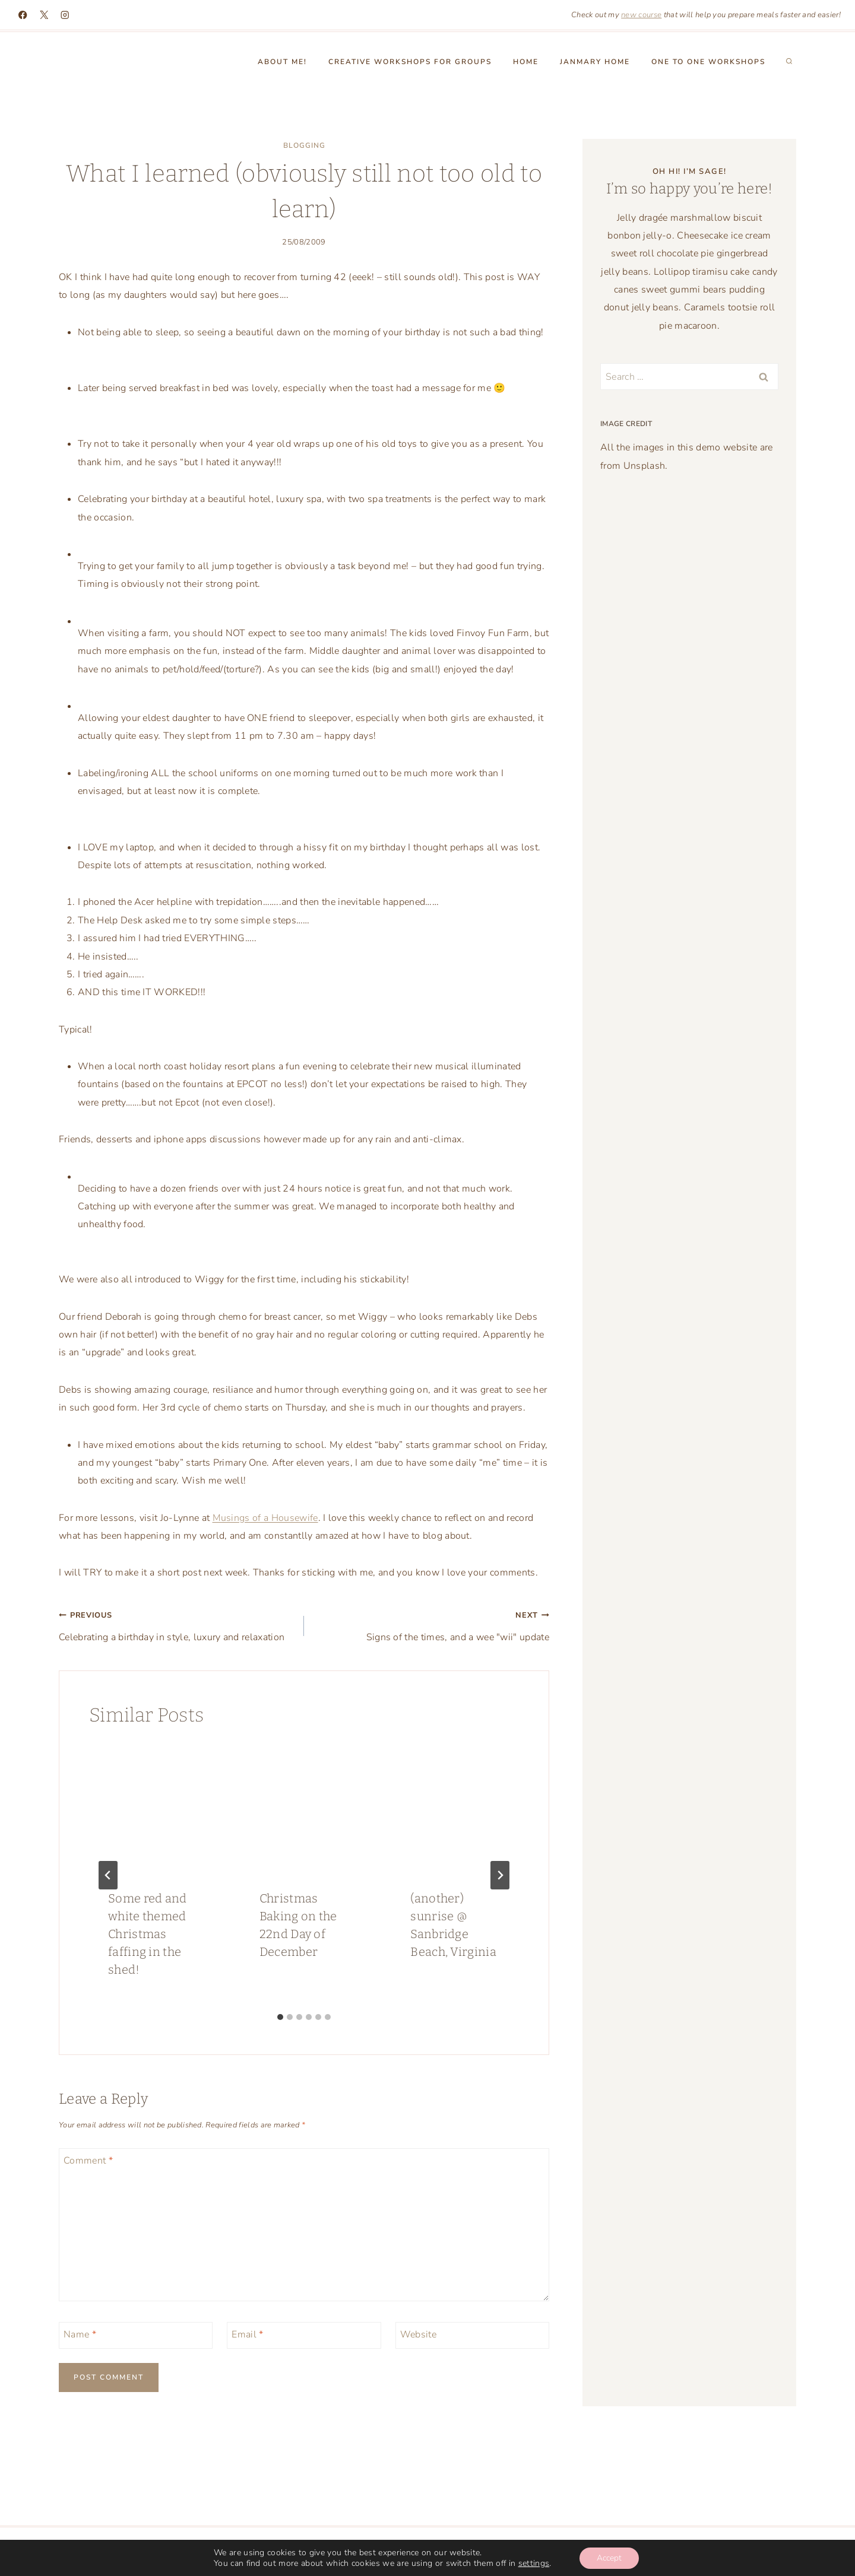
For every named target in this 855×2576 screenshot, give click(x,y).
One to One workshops (708, 61)
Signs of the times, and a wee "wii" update (431, 1625)
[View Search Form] (789, 62)
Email (247, 2334)
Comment (88, 2160)
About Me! (282, 61)
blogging (304, 145)
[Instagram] (65, 15)
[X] (44, 15)
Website (418, 2334)
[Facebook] (22, 15)
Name (80, 2334)
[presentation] (153, 1807)
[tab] (280, 2017)
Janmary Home (595, 61)
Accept (609, 2557)
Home (526, 61)
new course (641, 14)
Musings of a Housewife (265, 1517)
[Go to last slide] (108, 1875)
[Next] (499, 1875)
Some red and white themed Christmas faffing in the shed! (147, 1934)
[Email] (304, 2335)
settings (533, 2563)
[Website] (472, 2335)
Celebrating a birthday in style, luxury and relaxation (176, 1625)
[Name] (136, 2335)
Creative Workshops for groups (410, 61)
